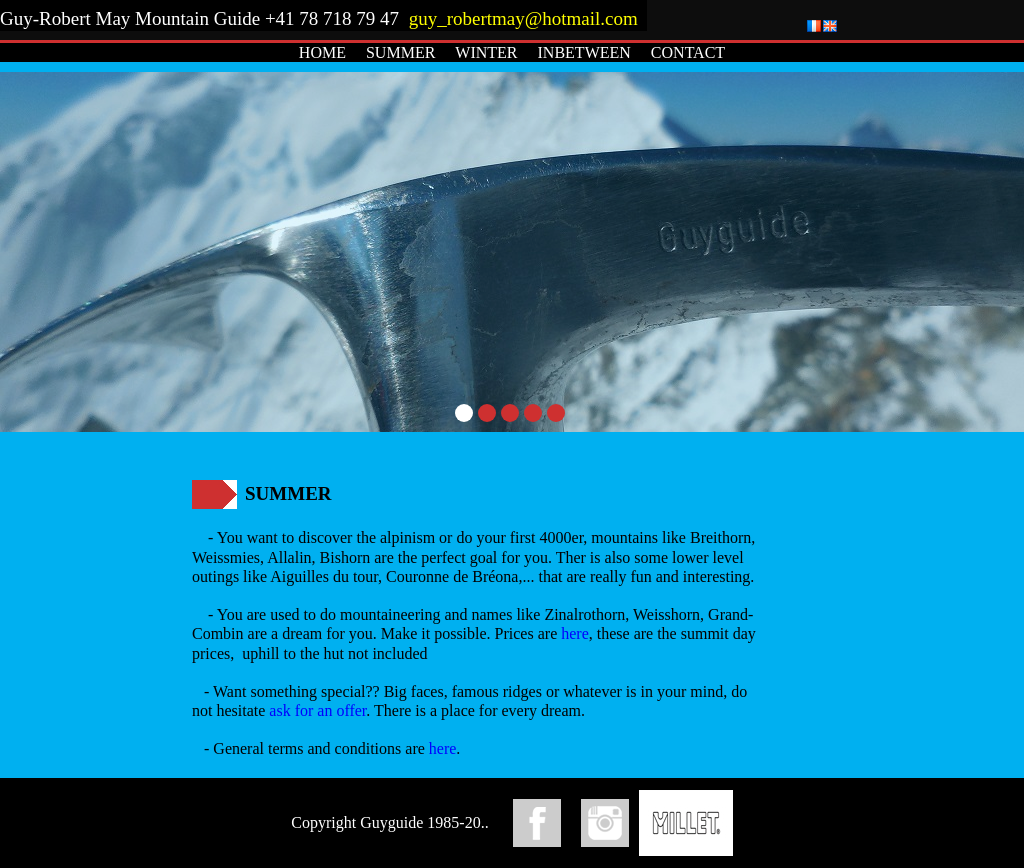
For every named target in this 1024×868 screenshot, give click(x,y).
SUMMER (400, 52)
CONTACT (688, 52)
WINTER (486, 52)
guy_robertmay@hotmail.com (526, 18)
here (575, 633)
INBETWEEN (584, 52)
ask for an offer (317, 710)
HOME (322, 52)
